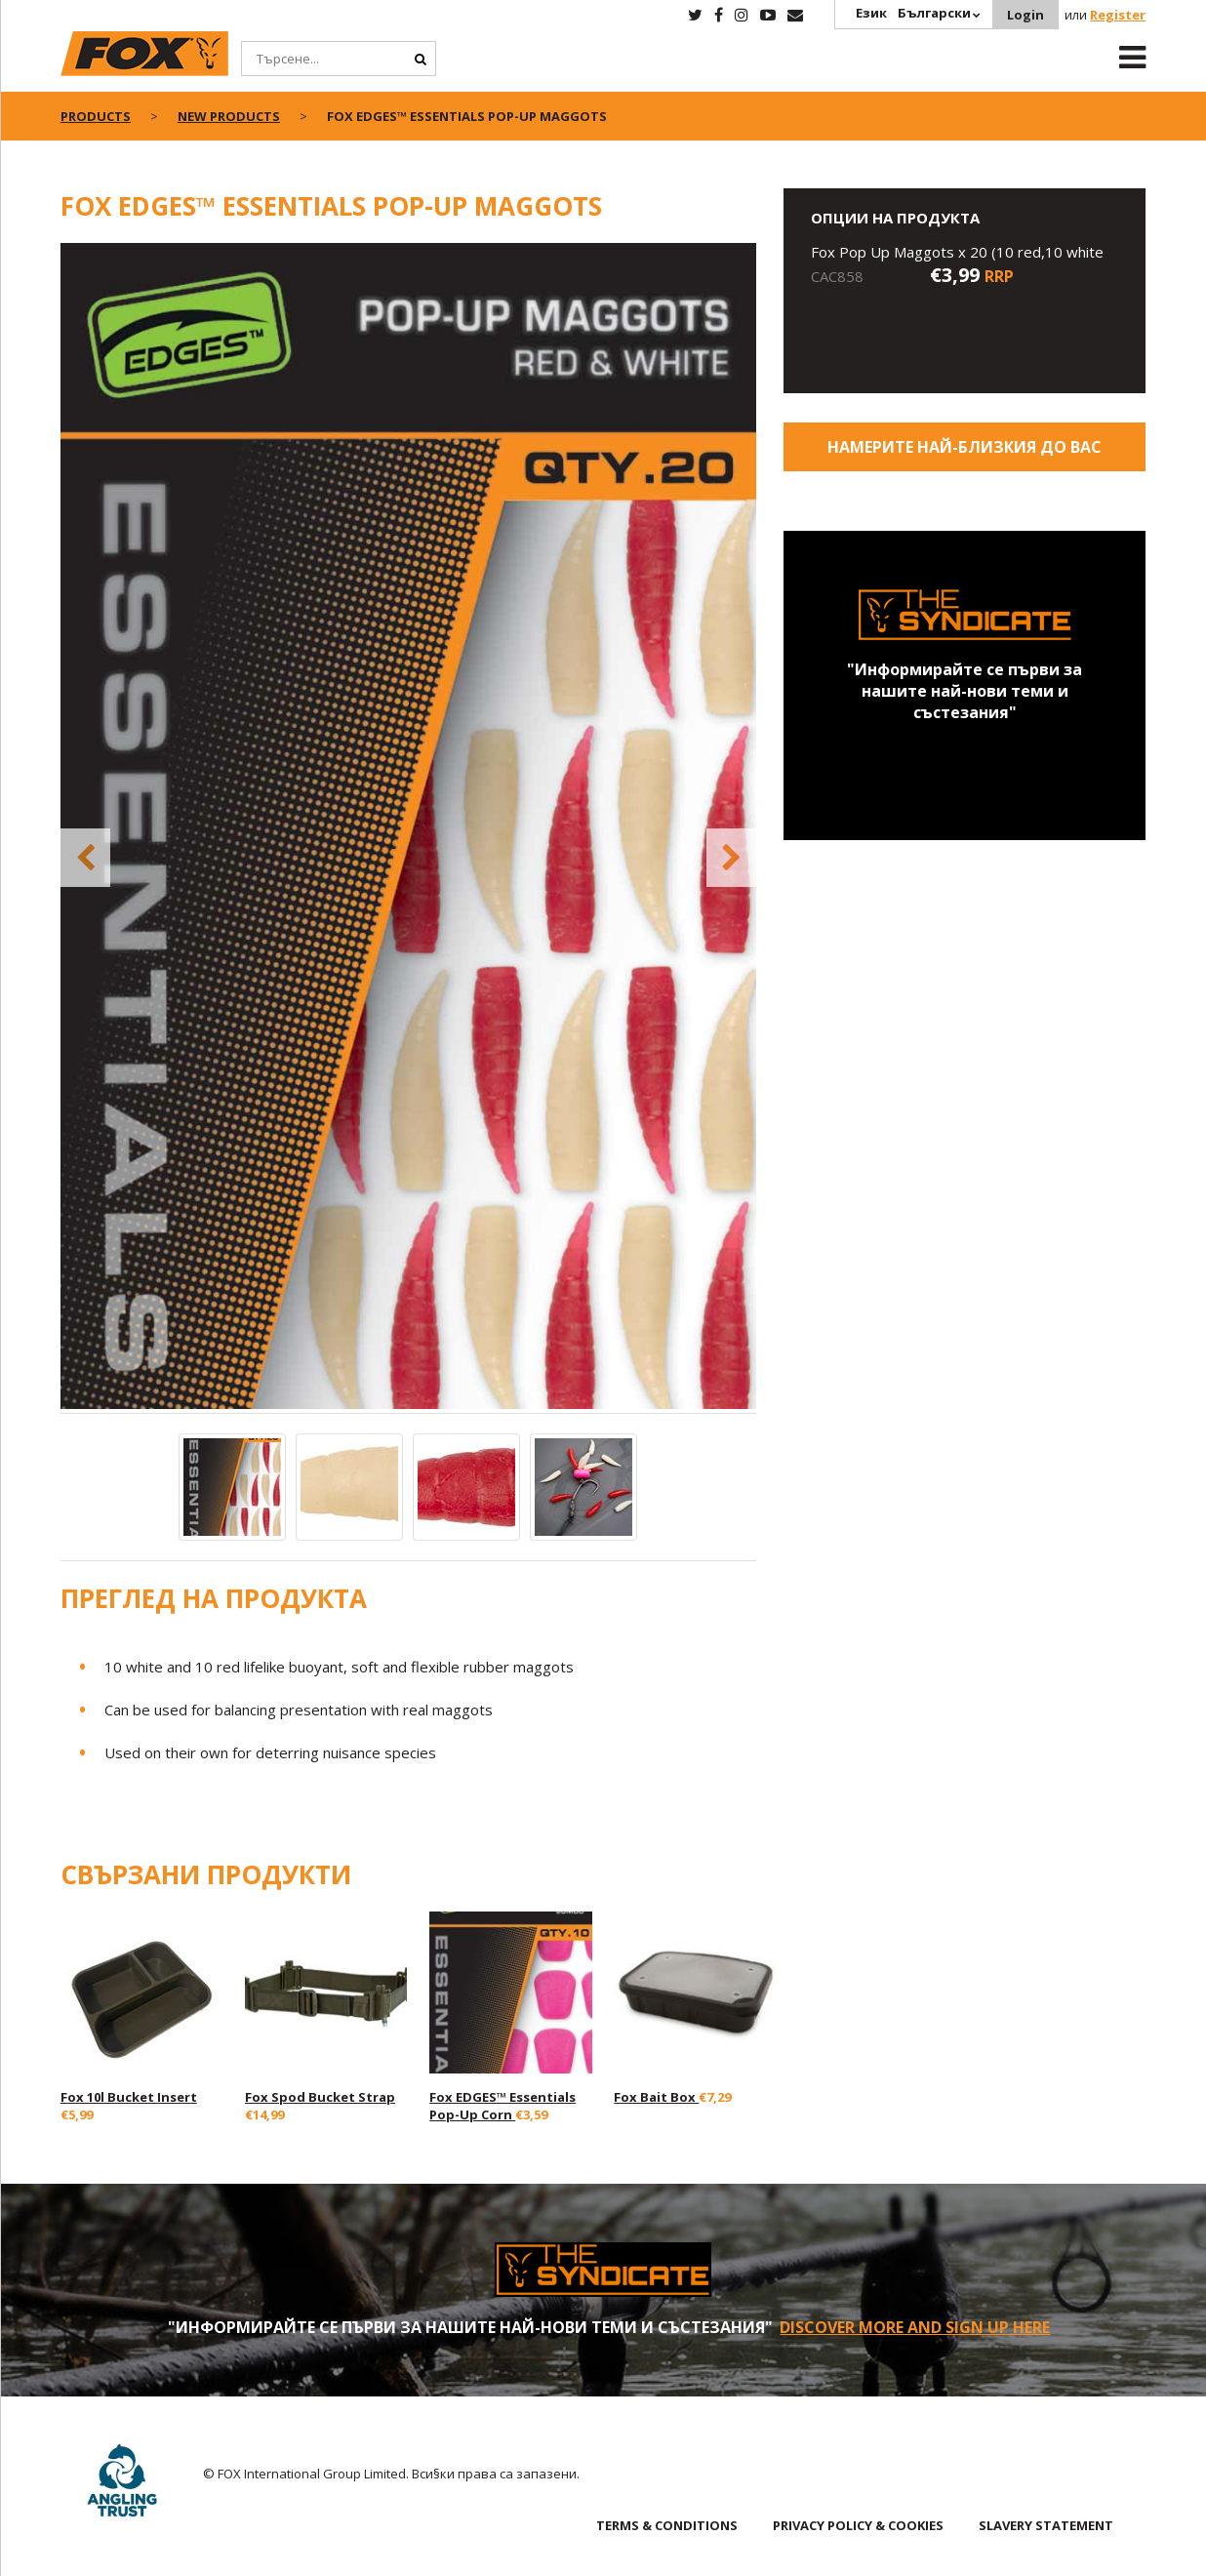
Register (1118, 14)
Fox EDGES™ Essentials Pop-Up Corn (502, 2105)
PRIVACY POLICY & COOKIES (858, 2525)
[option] (408, 828)
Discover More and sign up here (915, 2327)
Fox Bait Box (656, 2097)
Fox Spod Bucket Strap (320, 2097)
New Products (229, 116)
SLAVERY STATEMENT (1046, 2525)
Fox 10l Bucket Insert (128, 2097)
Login (1025, 14)
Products (95, 116)
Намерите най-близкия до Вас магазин (964, 453)
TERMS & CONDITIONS (667, 2525)
